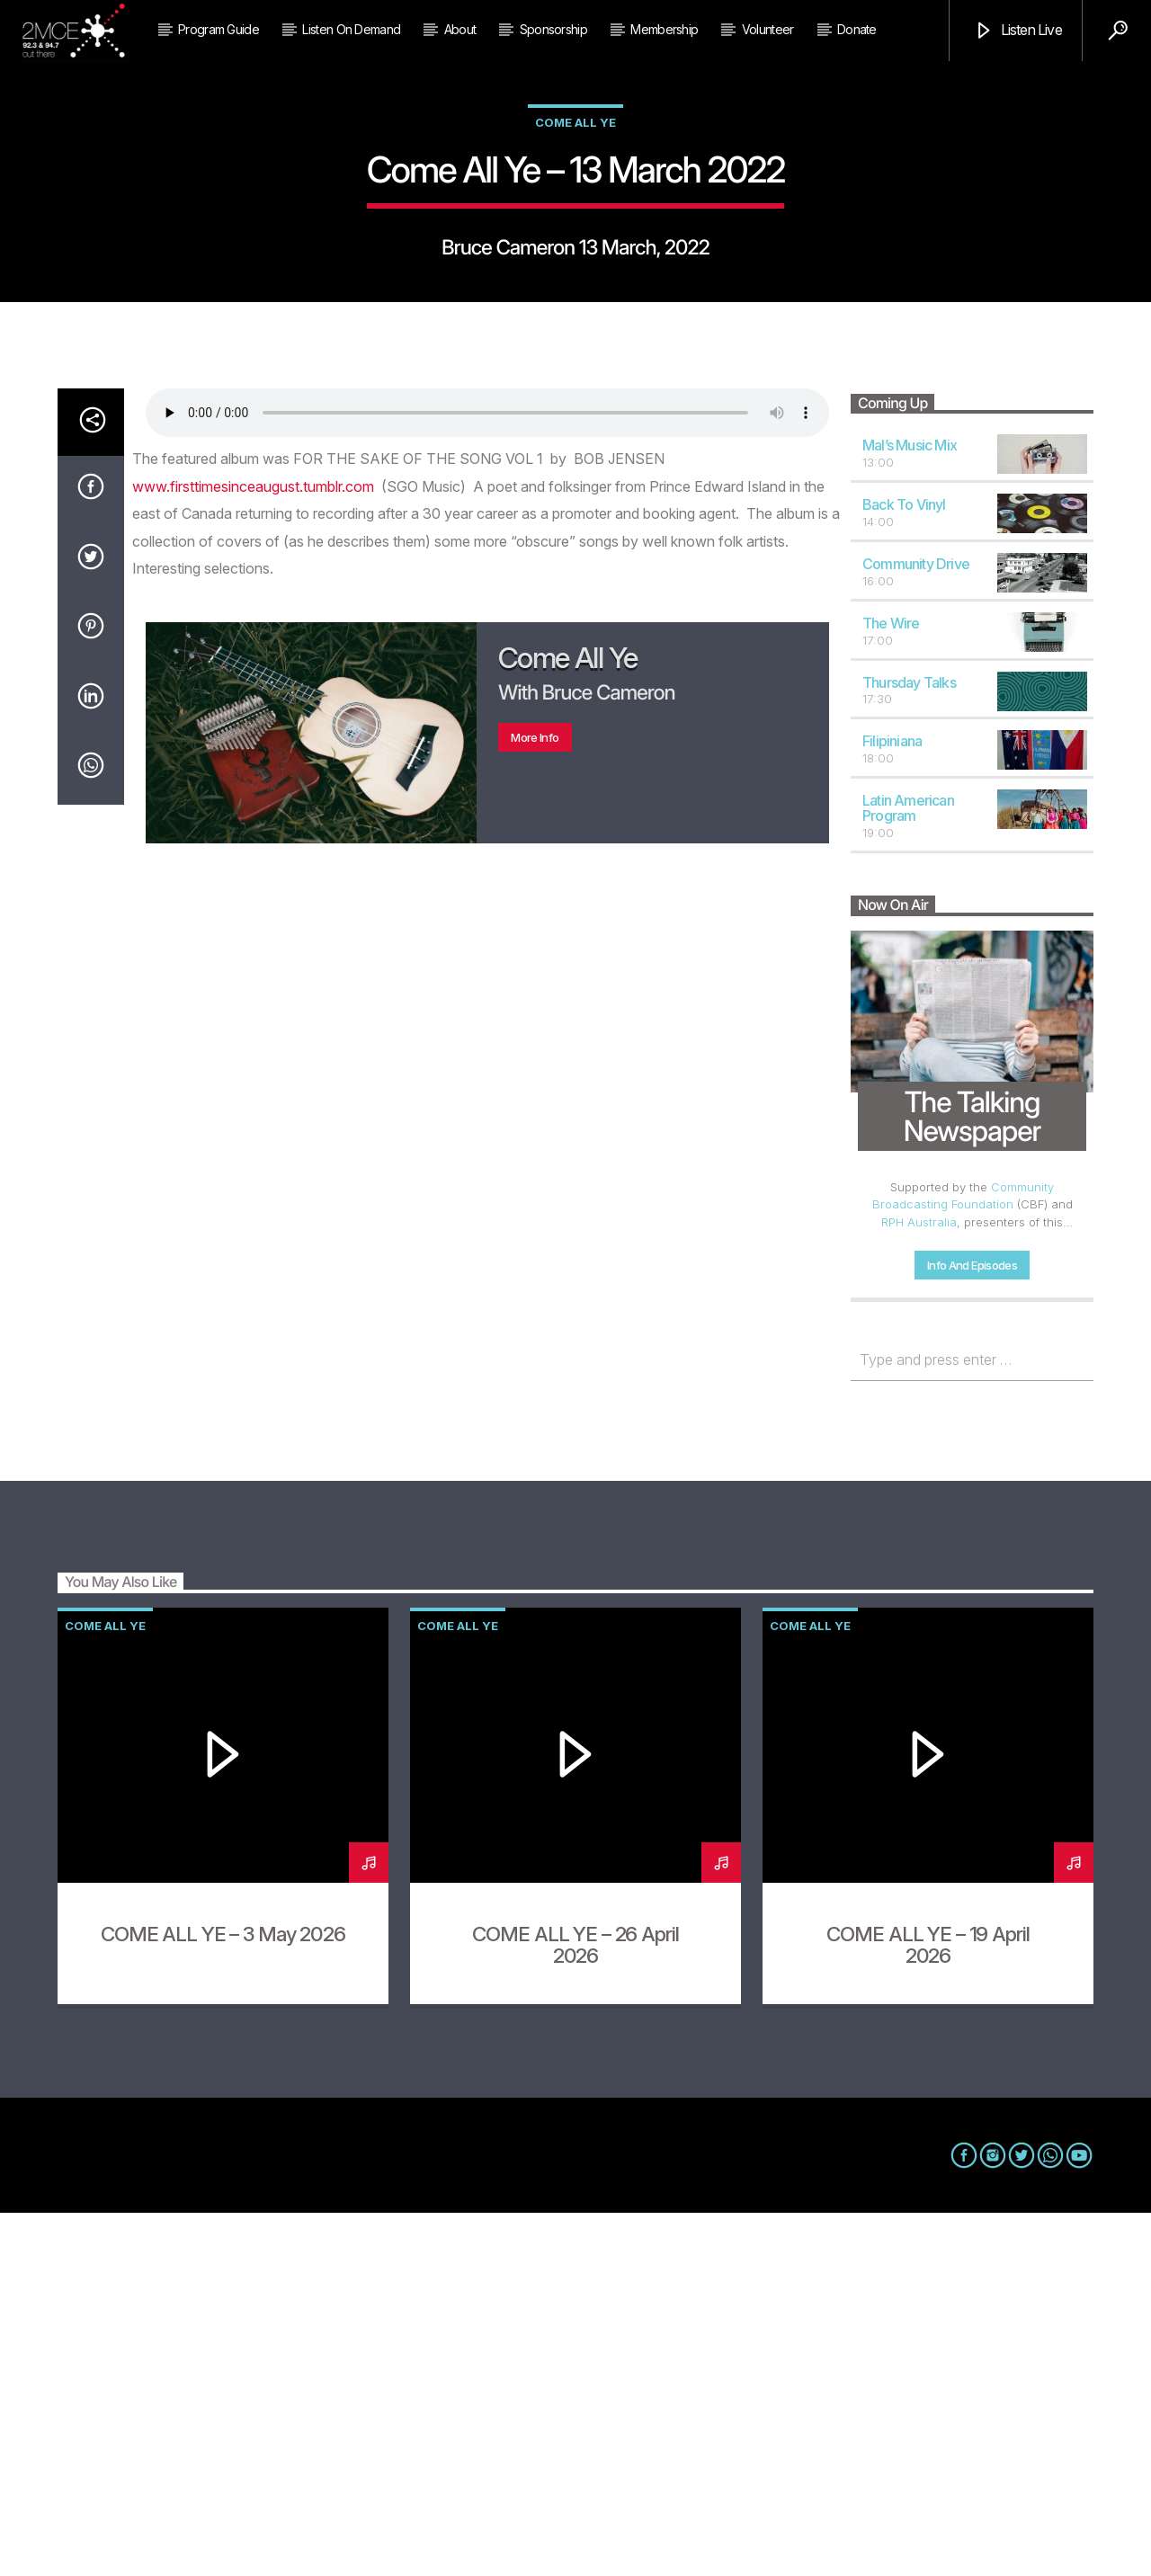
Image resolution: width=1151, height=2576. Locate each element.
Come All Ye (575, 304)
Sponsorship (553, 29)
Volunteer (768, 29)
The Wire (891, 986)
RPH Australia (919, 1585)
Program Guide (218, 29)
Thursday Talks (909, 1046)
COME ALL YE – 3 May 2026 (223, 2297)
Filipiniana (892, 1104)
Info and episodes (972, 1628)
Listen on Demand (351, 29)
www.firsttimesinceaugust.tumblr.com (253, 850)
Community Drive (915, 927)
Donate (857, 29)
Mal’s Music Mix (909, 808)
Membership (664, 29)
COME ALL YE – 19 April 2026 (927, 2308)
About (460, 29)
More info (534, 1100)
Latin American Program (908, 1171)
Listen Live (1017, 31)
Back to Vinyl (904, 868)
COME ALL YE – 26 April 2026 (575, 2308)
